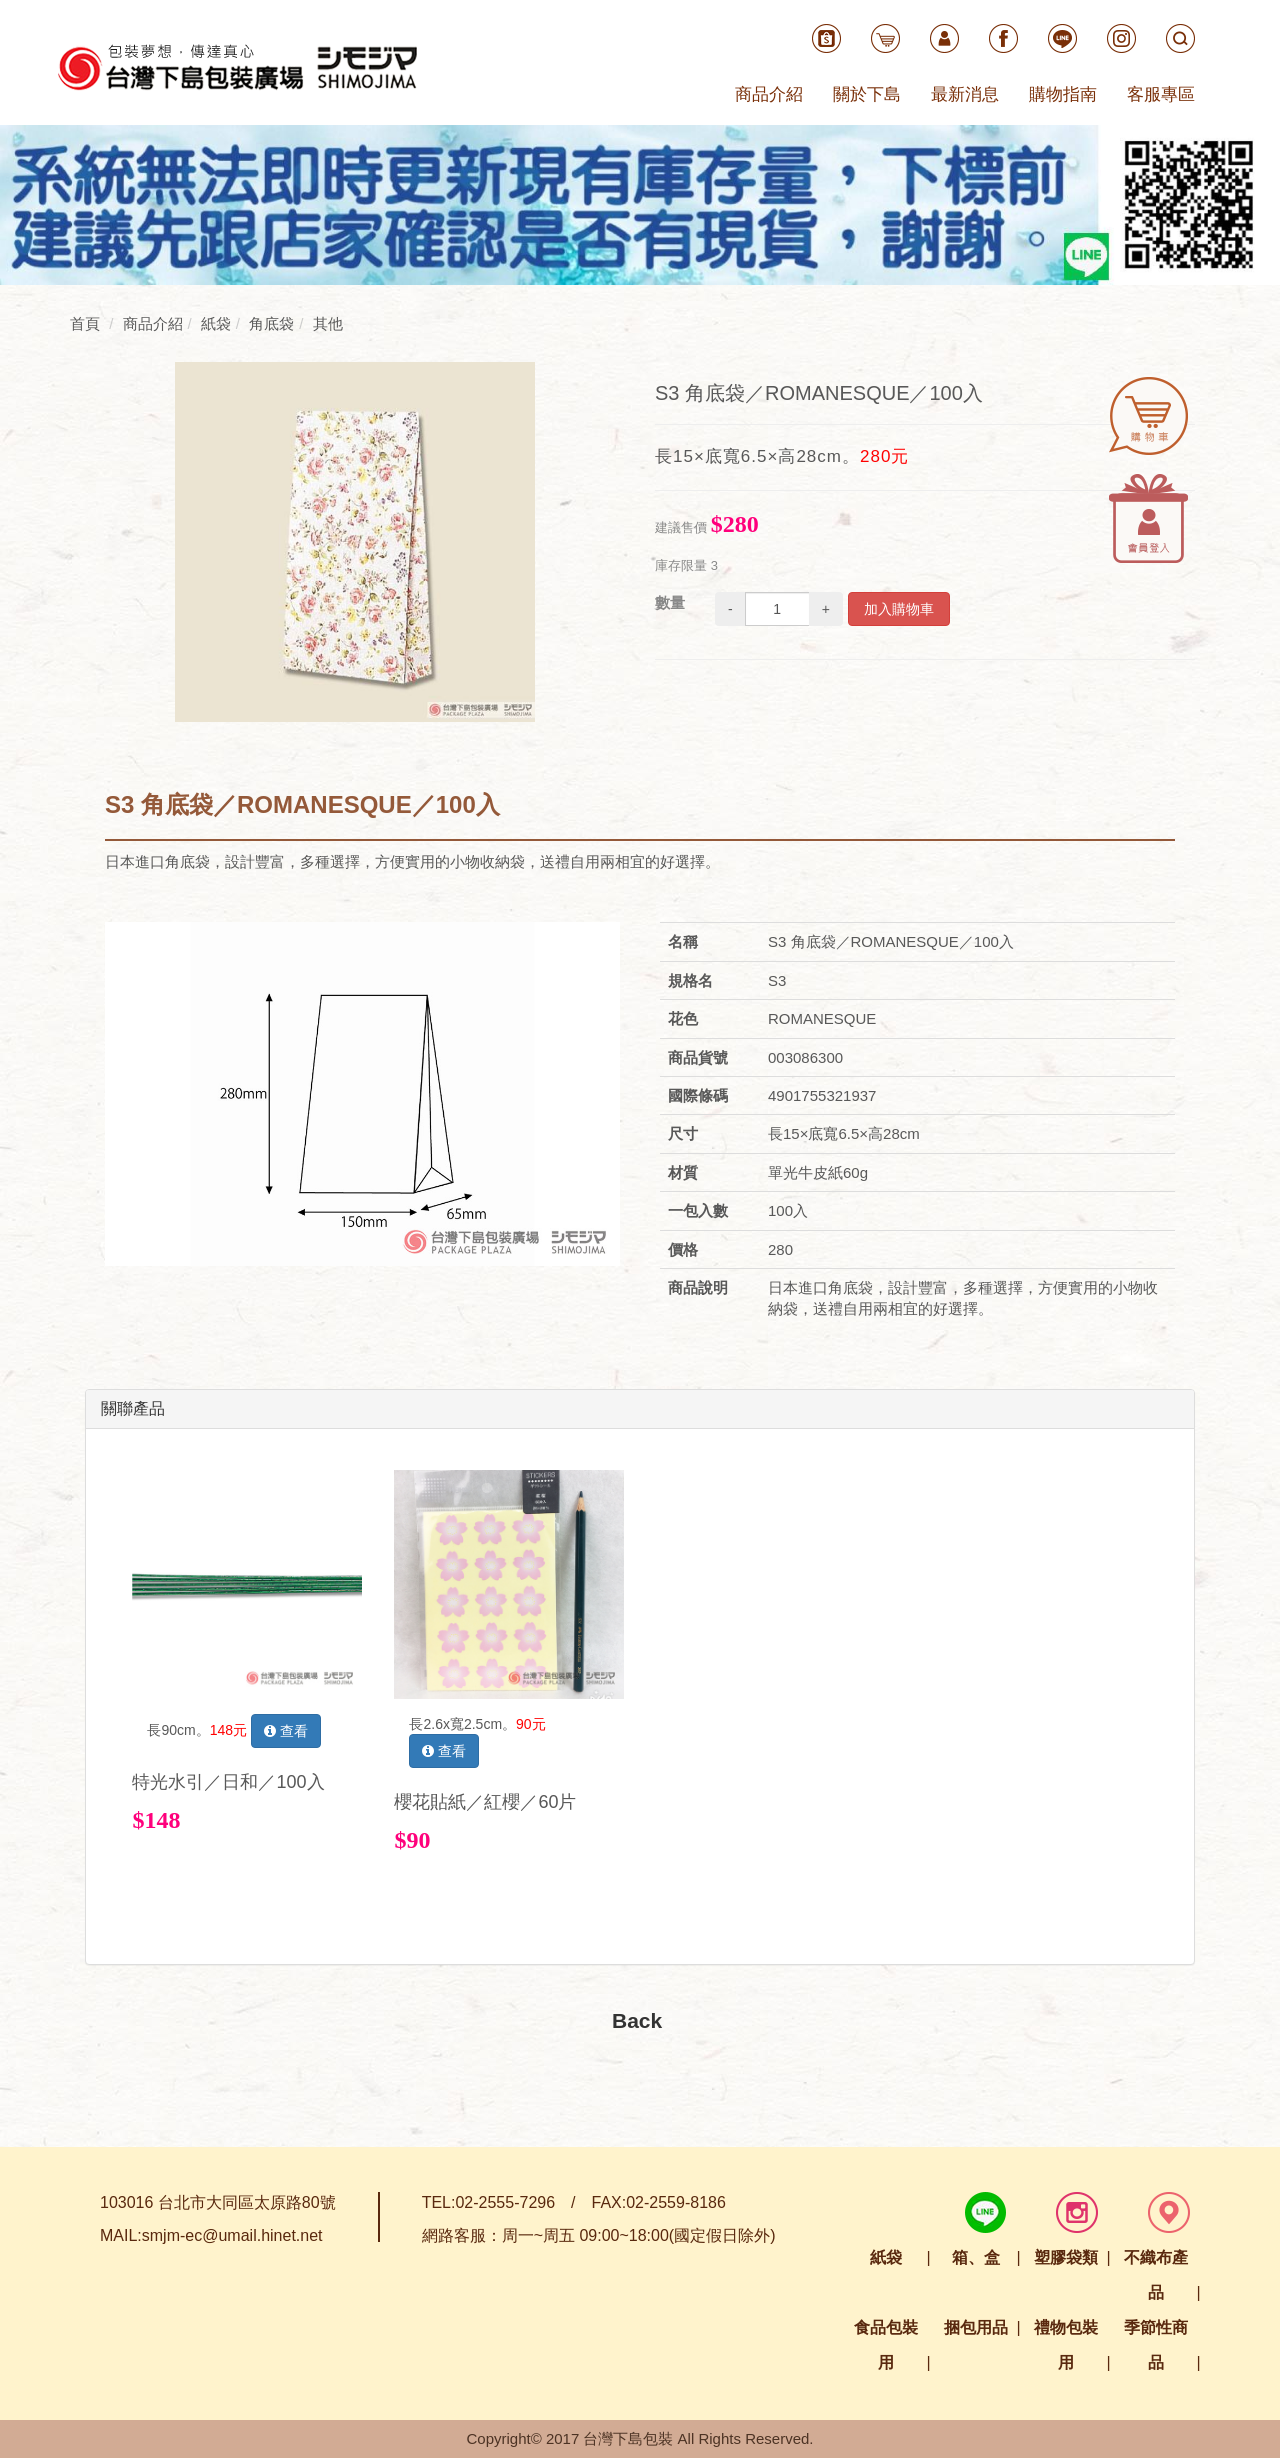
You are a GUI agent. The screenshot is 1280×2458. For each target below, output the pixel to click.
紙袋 (886, 2257)
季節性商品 (1156, 2345)
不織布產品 (1156, 2275)
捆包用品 (976, 2327)
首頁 (85, 323)
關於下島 (867, 94)
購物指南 (1063, 94)
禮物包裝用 (1066, 2345)
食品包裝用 (886, 2345)
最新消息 (965, 94)
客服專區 (1161, 94)
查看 (286, 1731)
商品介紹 (769, 94)
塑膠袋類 (1066, 2257)
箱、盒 (976, 2257)
